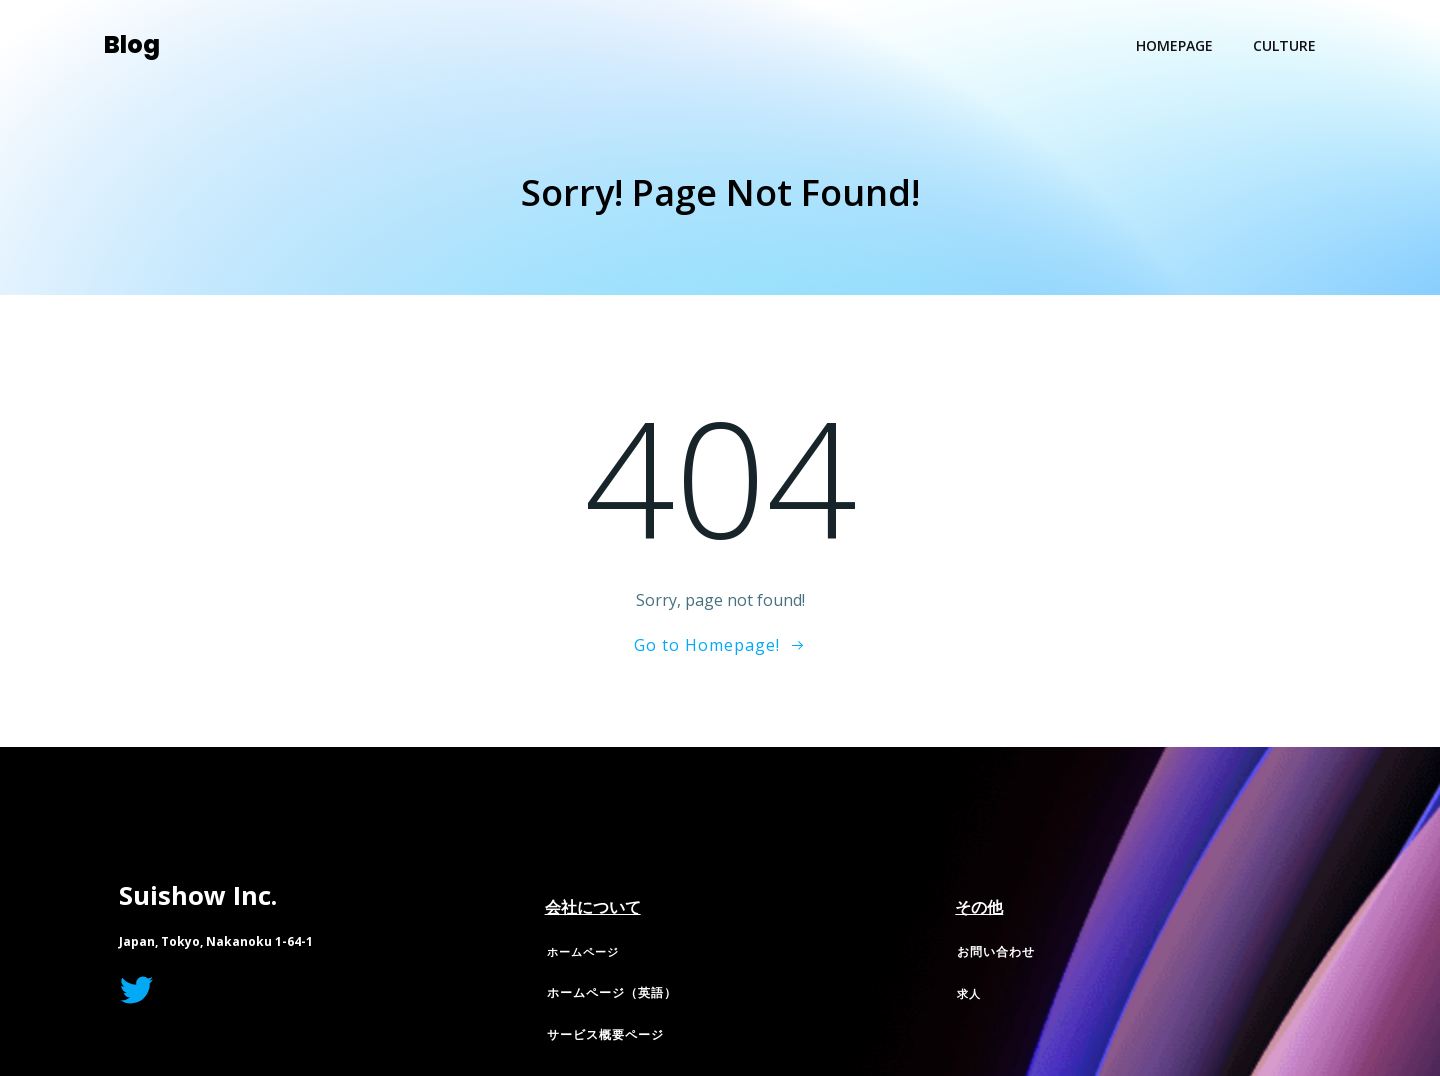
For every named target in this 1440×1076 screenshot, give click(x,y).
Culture (1284, 45)
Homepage (1174, 45)
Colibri (915, 805)
